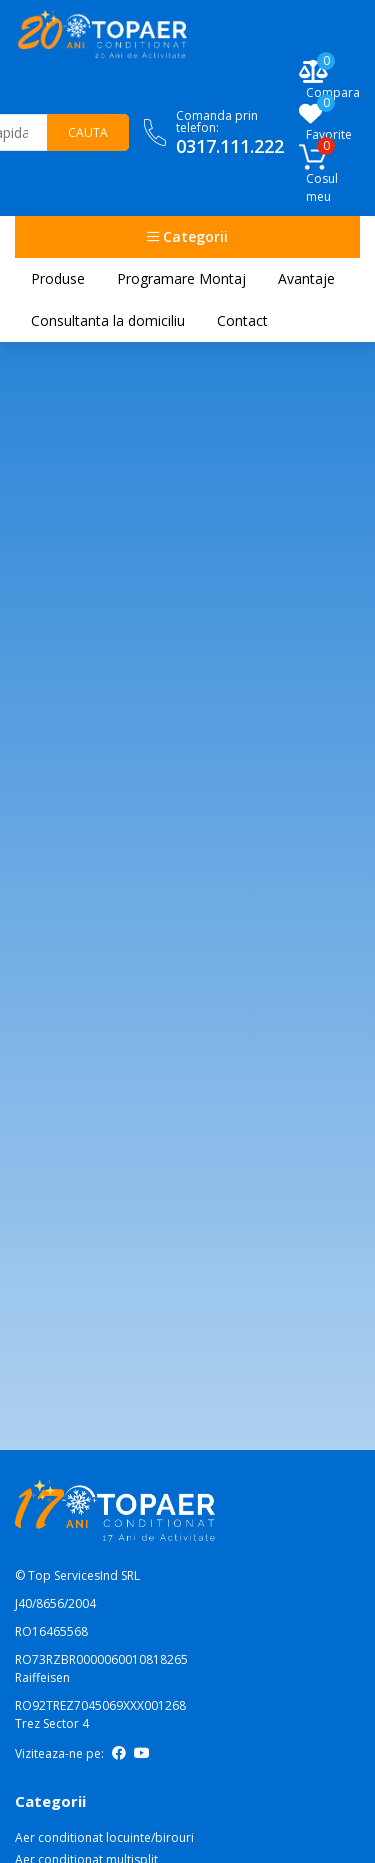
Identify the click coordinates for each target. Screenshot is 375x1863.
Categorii (187, 236)
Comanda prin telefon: (230, 132)
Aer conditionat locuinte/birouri (104, 1837)
